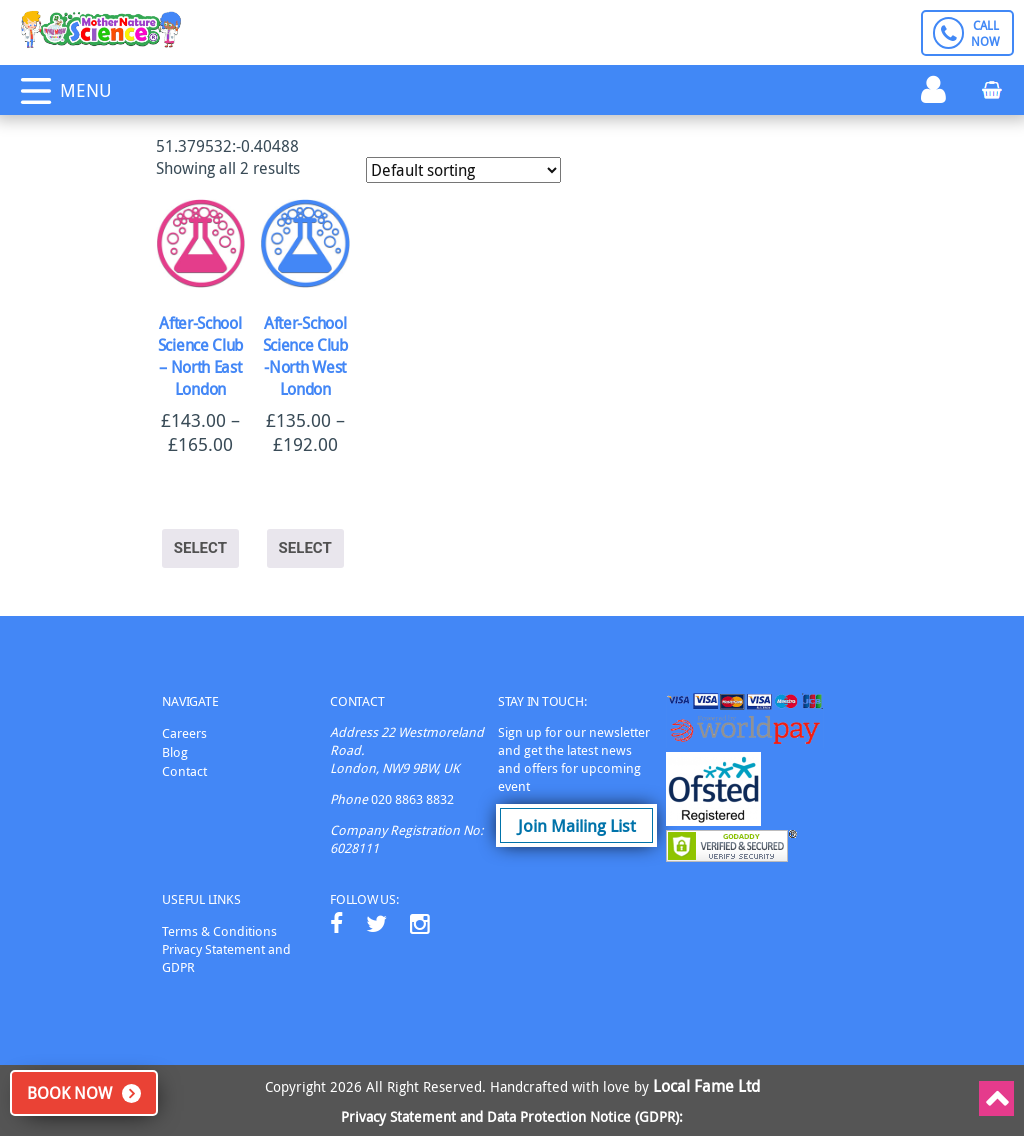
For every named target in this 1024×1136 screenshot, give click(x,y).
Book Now (69, 1093)
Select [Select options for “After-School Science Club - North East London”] (200, 548)
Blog (175, 752)
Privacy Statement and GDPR (226, 958)
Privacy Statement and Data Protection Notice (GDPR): (512, 1116)
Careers (184, 733)
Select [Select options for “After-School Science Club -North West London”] (305, 548)
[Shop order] (463, 170)
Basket (992, 88)
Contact (184, 771)
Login (933, 90)
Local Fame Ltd (706, 1086)
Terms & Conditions (219, 931)
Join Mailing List (577, 825)
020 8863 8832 (412, 799)
